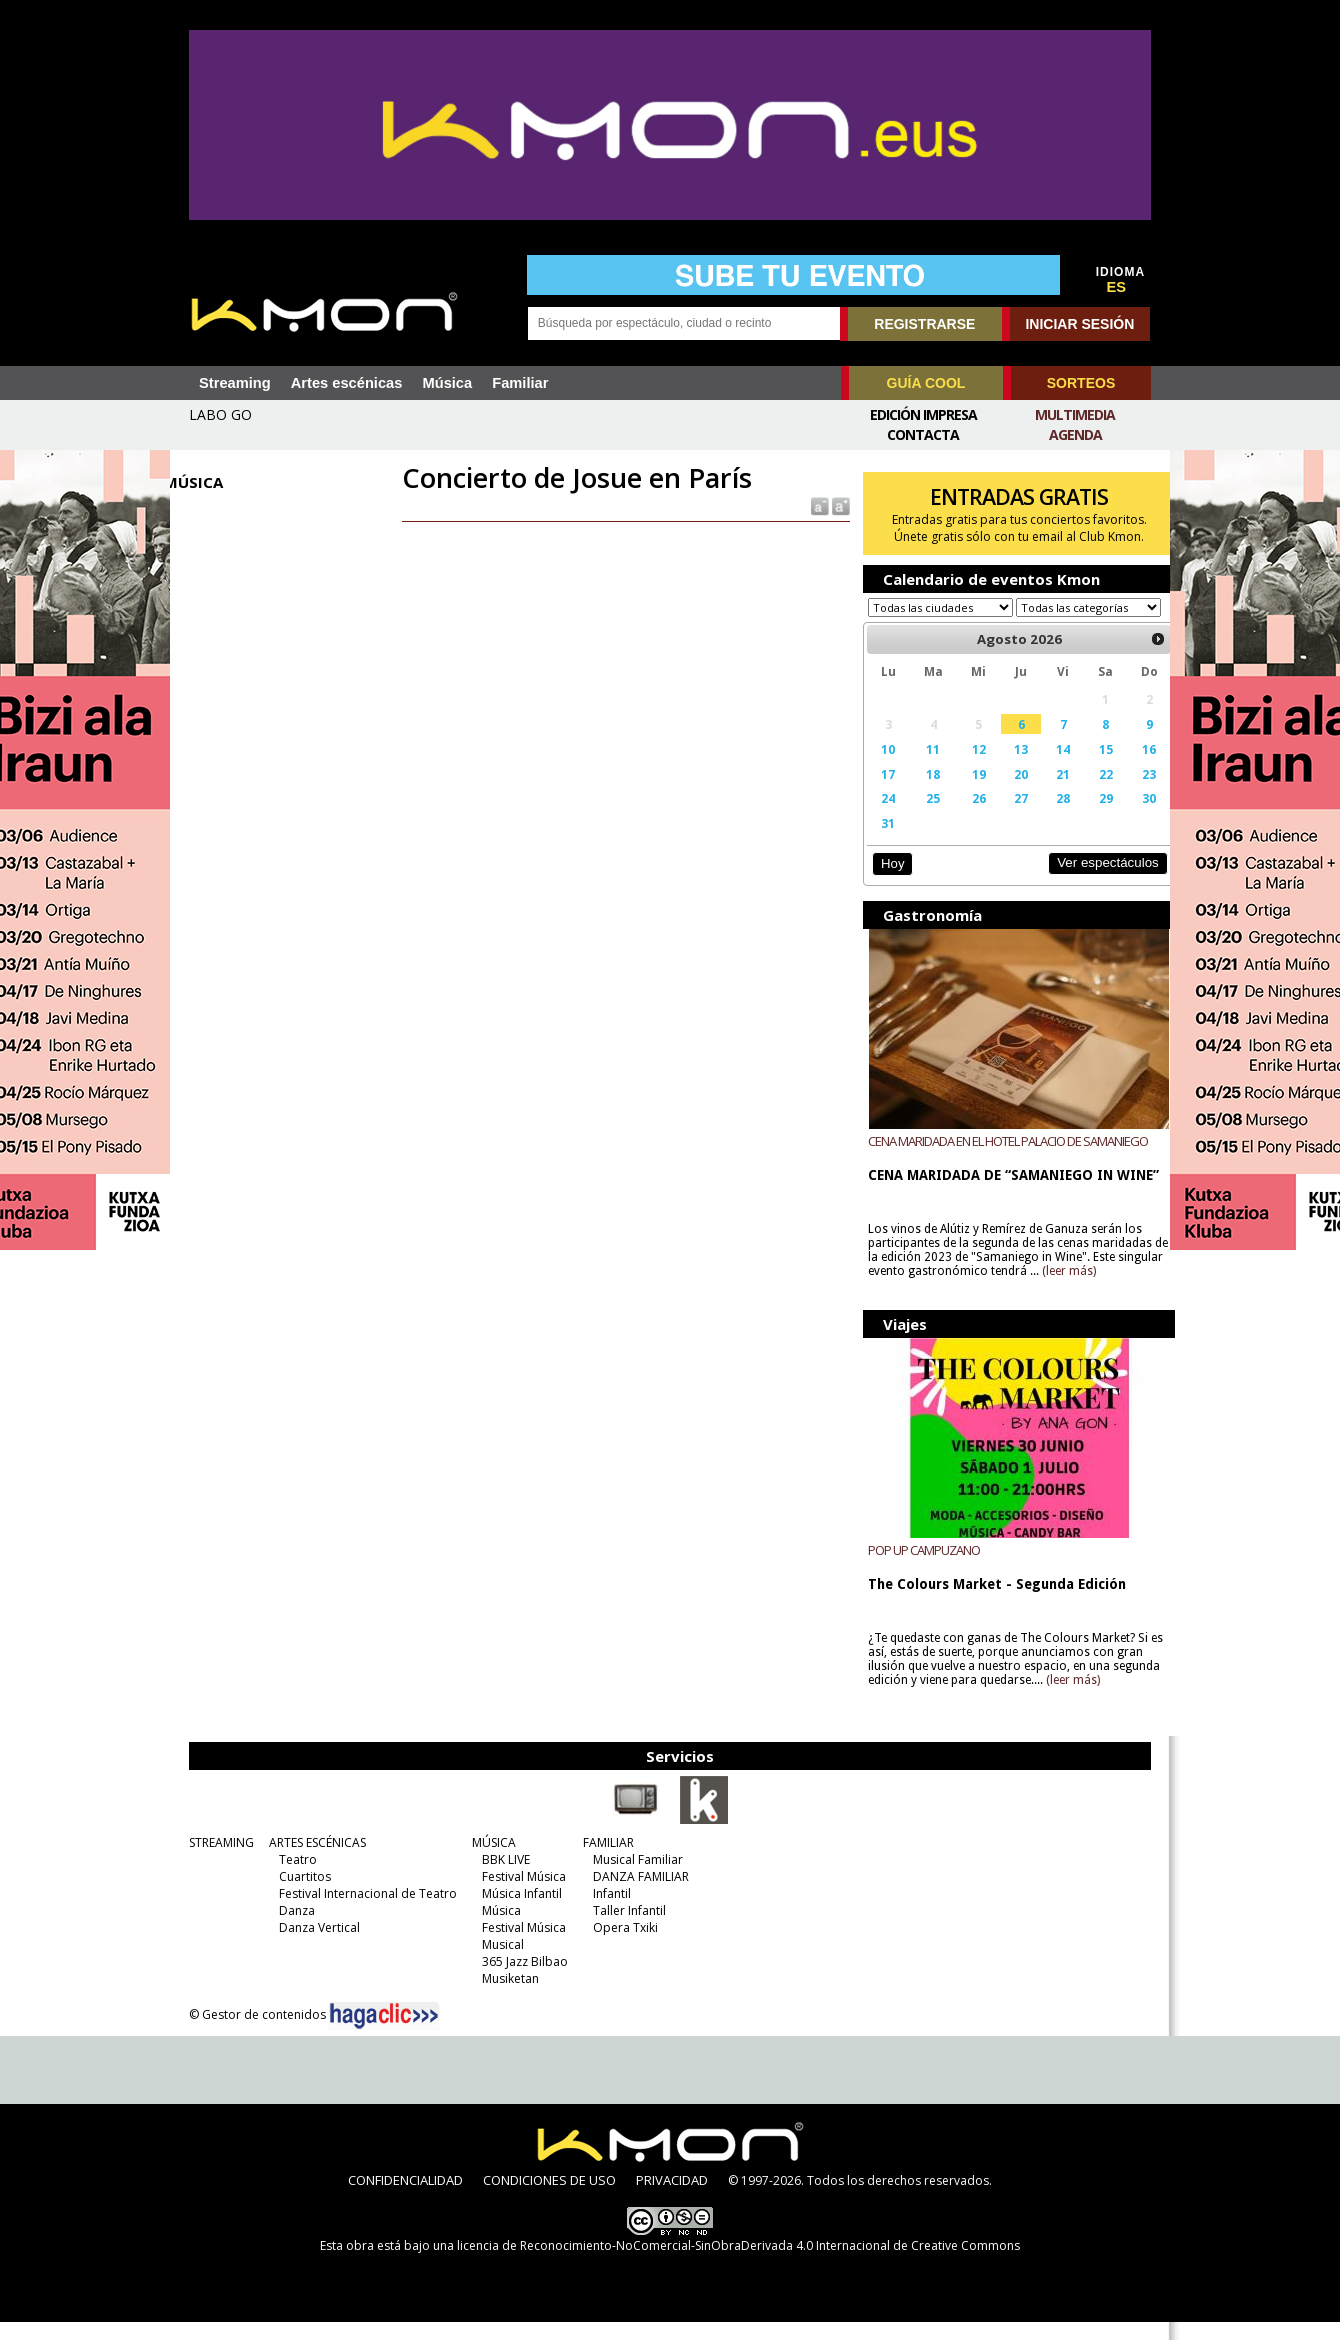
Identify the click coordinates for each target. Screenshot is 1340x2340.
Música (447, 383)
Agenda (1075, 434)
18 (923, 793)
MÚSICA (489, 1860)
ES (1117, 287)
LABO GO (220, 414)
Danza (292, 1928)
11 (923, 768)
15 (1088, 768)
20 (1007, 793)
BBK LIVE (501, 1877)
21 (1048, 793)
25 (923, 817)
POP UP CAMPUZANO (917, 1568)
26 (967, 817)
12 (967, 768)
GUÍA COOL (926, 383)
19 (967, 793)
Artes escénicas (347, 383)
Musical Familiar (633, 1877)
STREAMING (216, 1860)
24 (880, 817)
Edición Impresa (923, 414)
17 (880, 793)
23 (1130, 793)
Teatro (293, 1877)
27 (1007, 817)
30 (1130, 817)
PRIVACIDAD (672, 2198)
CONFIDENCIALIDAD (405, 2198)
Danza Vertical (314, 1945)
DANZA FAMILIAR (636, 1894)
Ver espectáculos (1088, 881)
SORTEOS (1081, 383)
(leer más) (1110, 1289)
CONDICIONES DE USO (549, 2198)
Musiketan (505, 1996)
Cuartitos (300, 1894)
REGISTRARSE (924, 324)
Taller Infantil (624, 1928)
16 (1130, 768)
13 (1007, 768)
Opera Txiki (620, 1945)
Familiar (520, 383)
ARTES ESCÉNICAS (312, 1860)
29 (1088, 817)
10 (880, 768)
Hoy (884, 882)
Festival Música (519, 1894)
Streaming (235, 383)
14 (1048, 768)
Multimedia (1075, 414)
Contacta (923, 434)
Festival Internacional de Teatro (363, 1911)
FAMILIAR (603, 1860)
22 (1088, 793)
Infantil (607, 1911)
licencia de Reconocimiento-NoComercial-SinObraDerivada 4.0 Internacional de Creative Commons (738, 2263)
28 (1048, 817)
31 (880, 842)
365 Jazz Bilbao (520, 1979)
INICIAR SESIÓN (1079, 324)
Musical (498, 1962)
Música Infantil (517, 1911)
